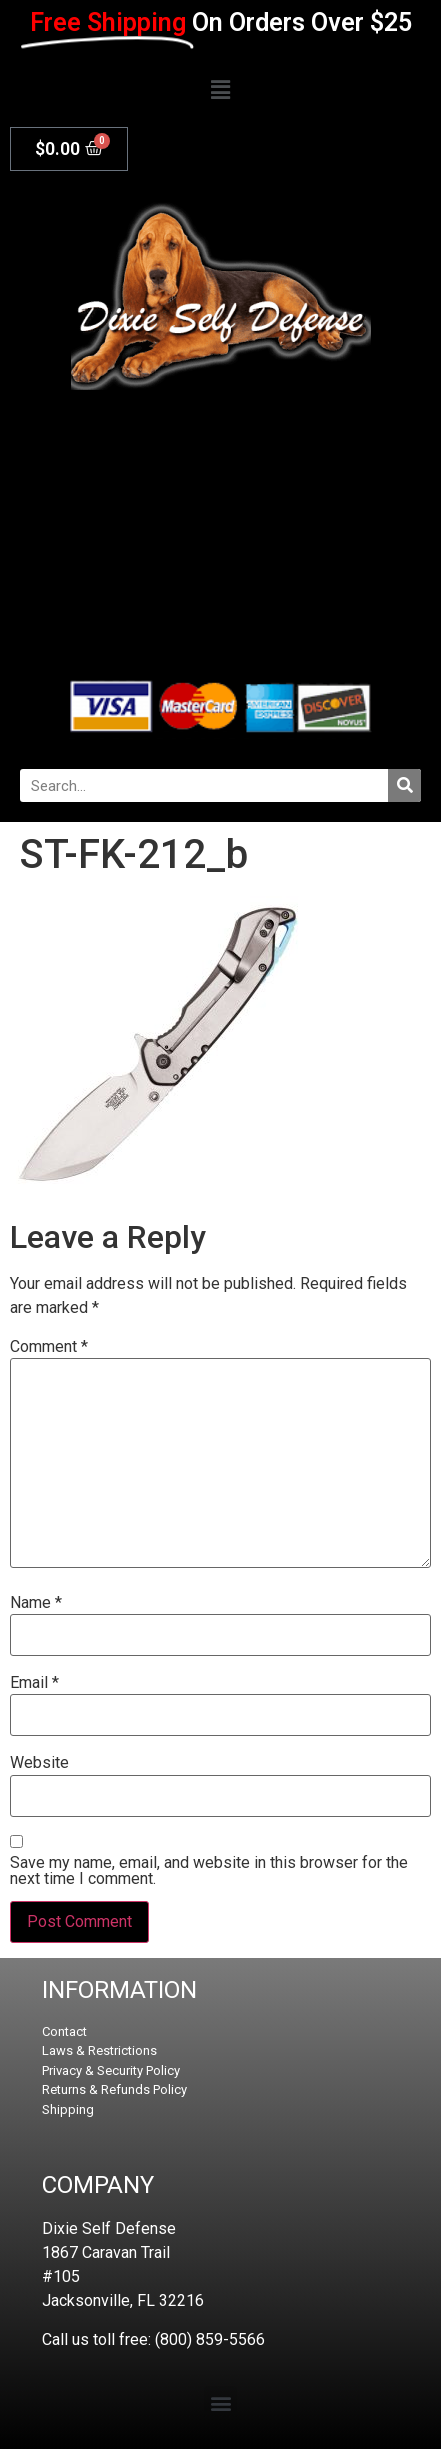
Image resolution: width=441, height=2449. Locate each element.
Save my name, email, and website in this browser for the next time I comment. (209, 1871)
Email (34, 1683)
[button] (220, 90)
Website (39, 1763)
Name (36, 1603)
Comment (49, 1347)
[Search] (404, 785)
